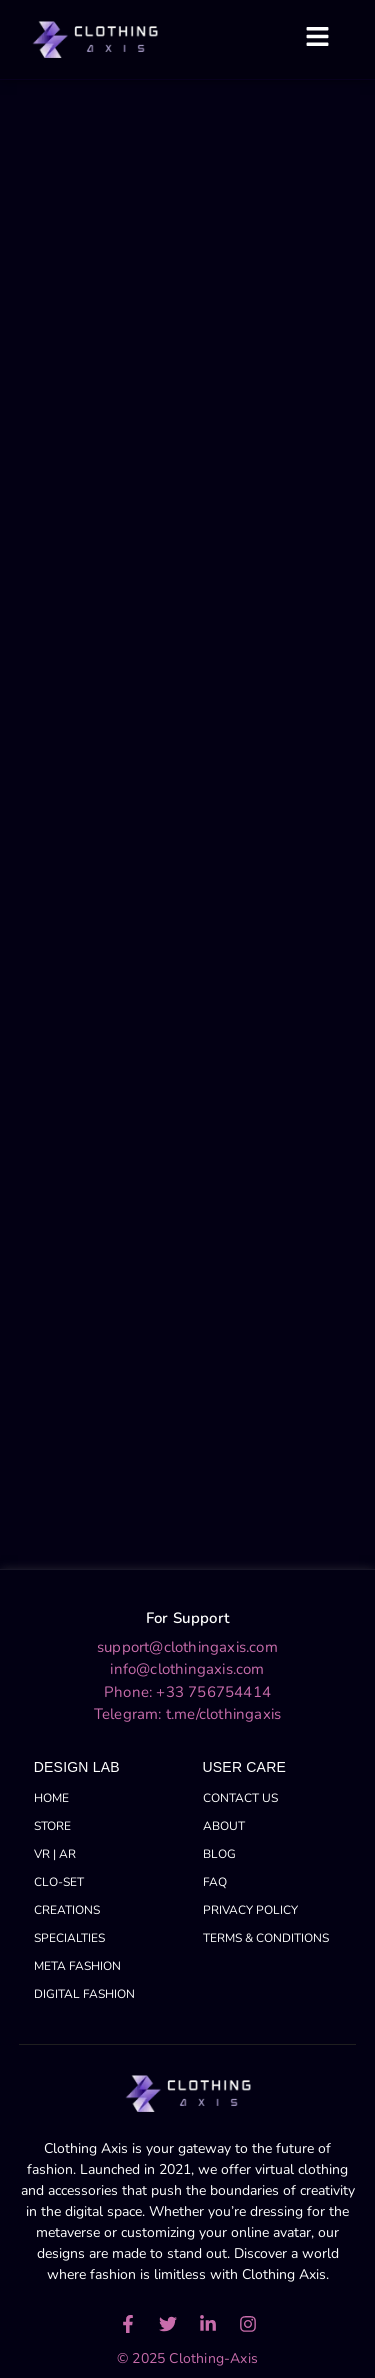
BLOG (219, 1854)
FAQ (215, 1882)
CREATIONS (67, 1910)
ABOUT (224, 1826)
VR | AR (55, 1854)
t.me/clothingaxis (223, 1714)
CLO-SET (59, 1882)
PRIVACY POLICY (250, 1910)
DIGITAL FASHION (84, 1994)
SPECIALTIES (69, 1938)
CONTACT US (240, 1798)
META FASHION (77, 1966)
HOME (51, 1798)
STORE (52, 1826)
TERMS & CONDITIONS (266, 1938)
